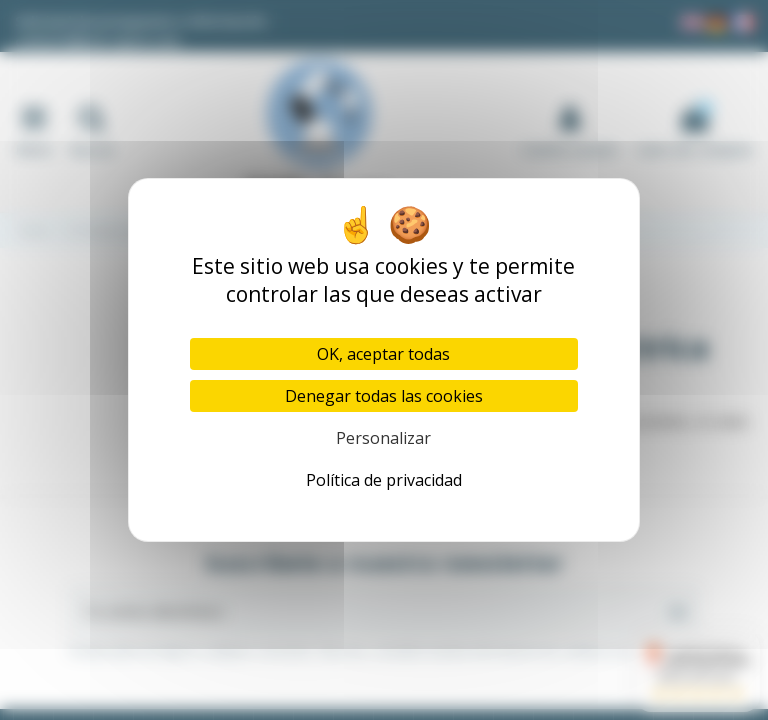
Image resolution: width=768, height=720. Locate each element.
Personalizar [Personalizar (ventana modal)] (383, 438)
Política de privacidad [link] (384, 480)
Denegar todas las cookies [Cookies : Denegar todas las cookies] (384, 396)
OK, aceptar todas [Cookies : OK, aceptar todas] (383, 354)
